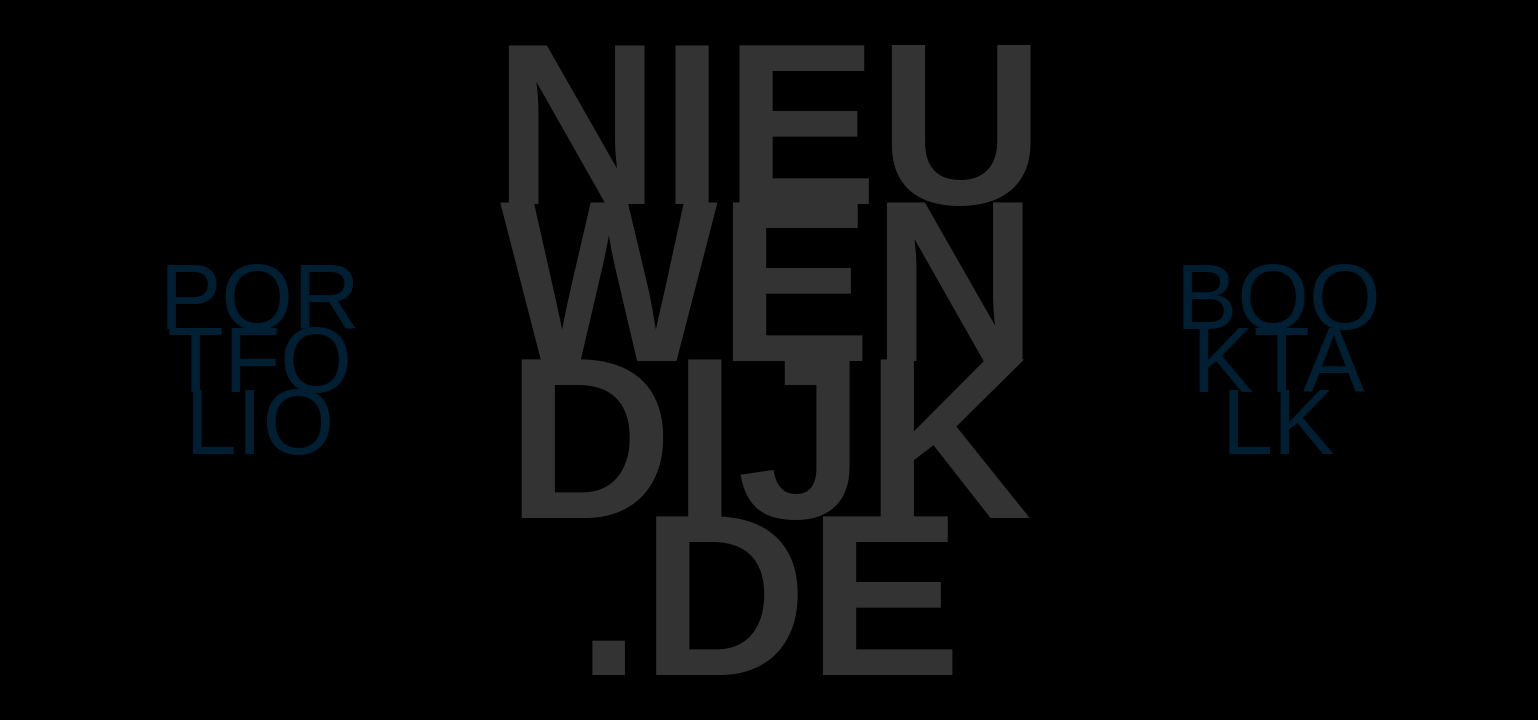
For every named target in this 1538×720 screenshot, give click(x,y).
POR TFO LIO (260, 360)
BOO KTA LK (1278, 360)
